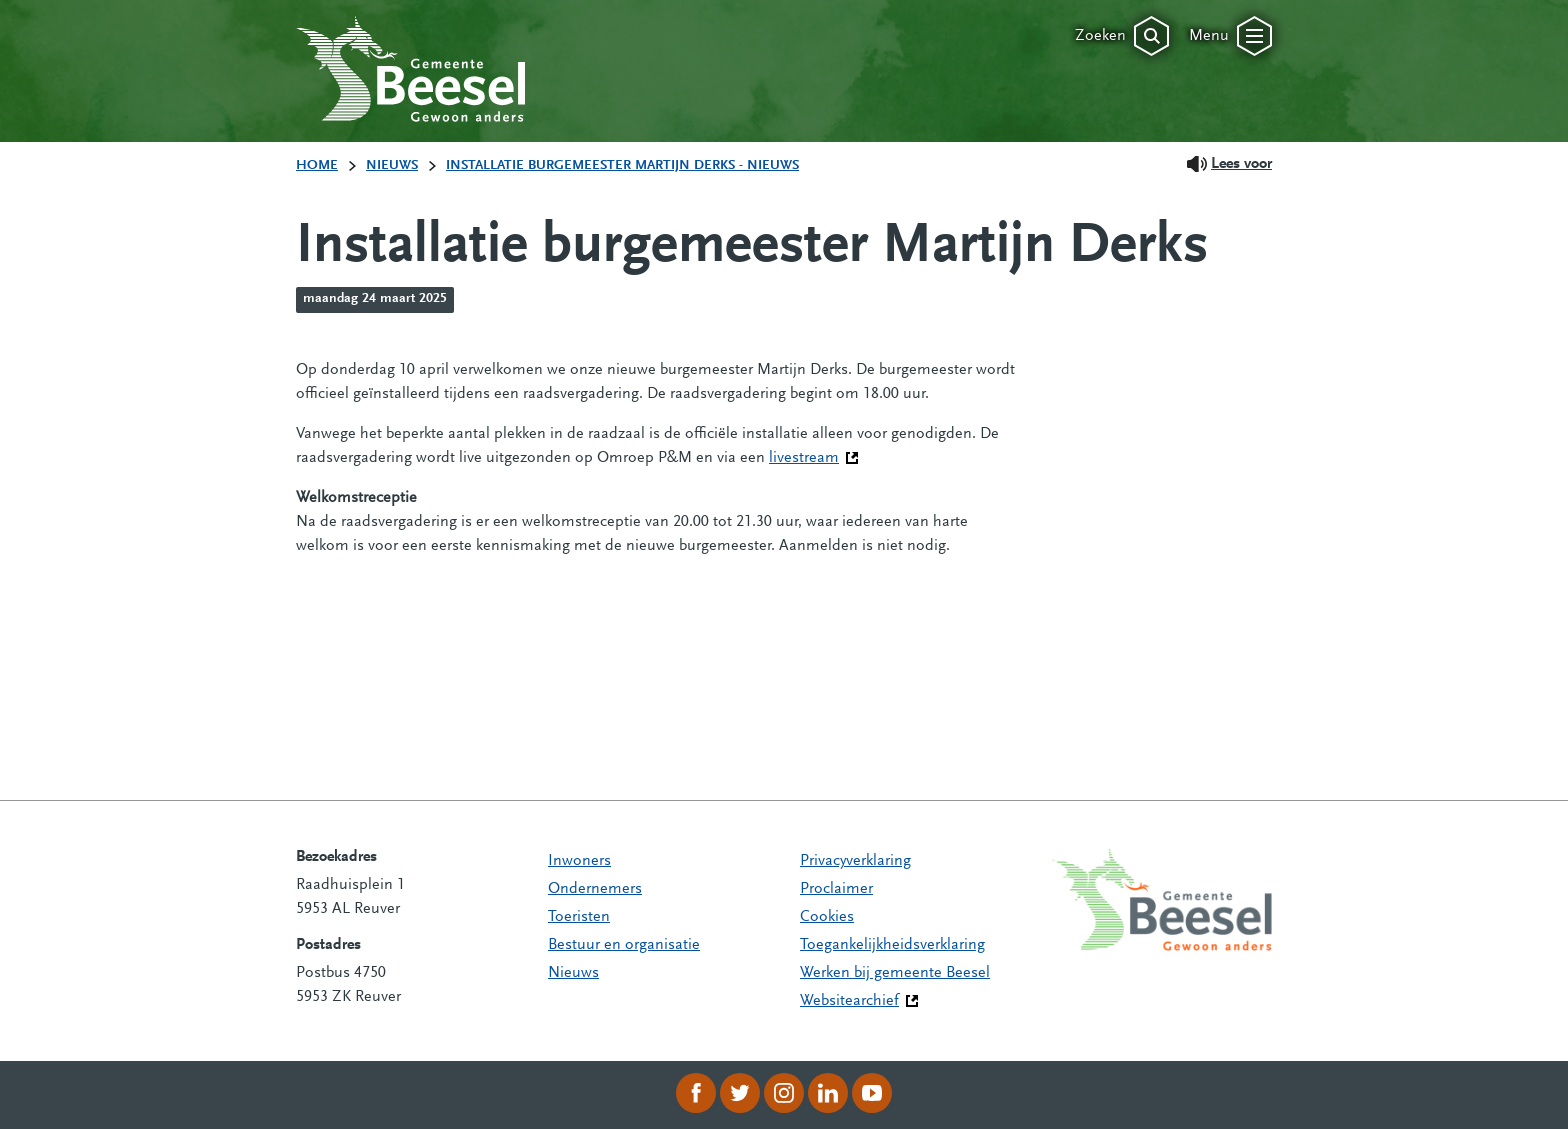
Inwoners (579, 861)
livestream (814, 456)
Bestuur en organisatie (624, 945)
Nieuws (573, 973)
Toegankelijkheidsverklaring (892, 945)
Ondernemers (595, 889)
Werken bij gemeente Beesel (895, 973)
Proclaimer (836, 889)
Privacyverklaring (855, 861)
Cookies (827, 917)
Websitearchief (849, 1001)
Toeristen (579, 917)
